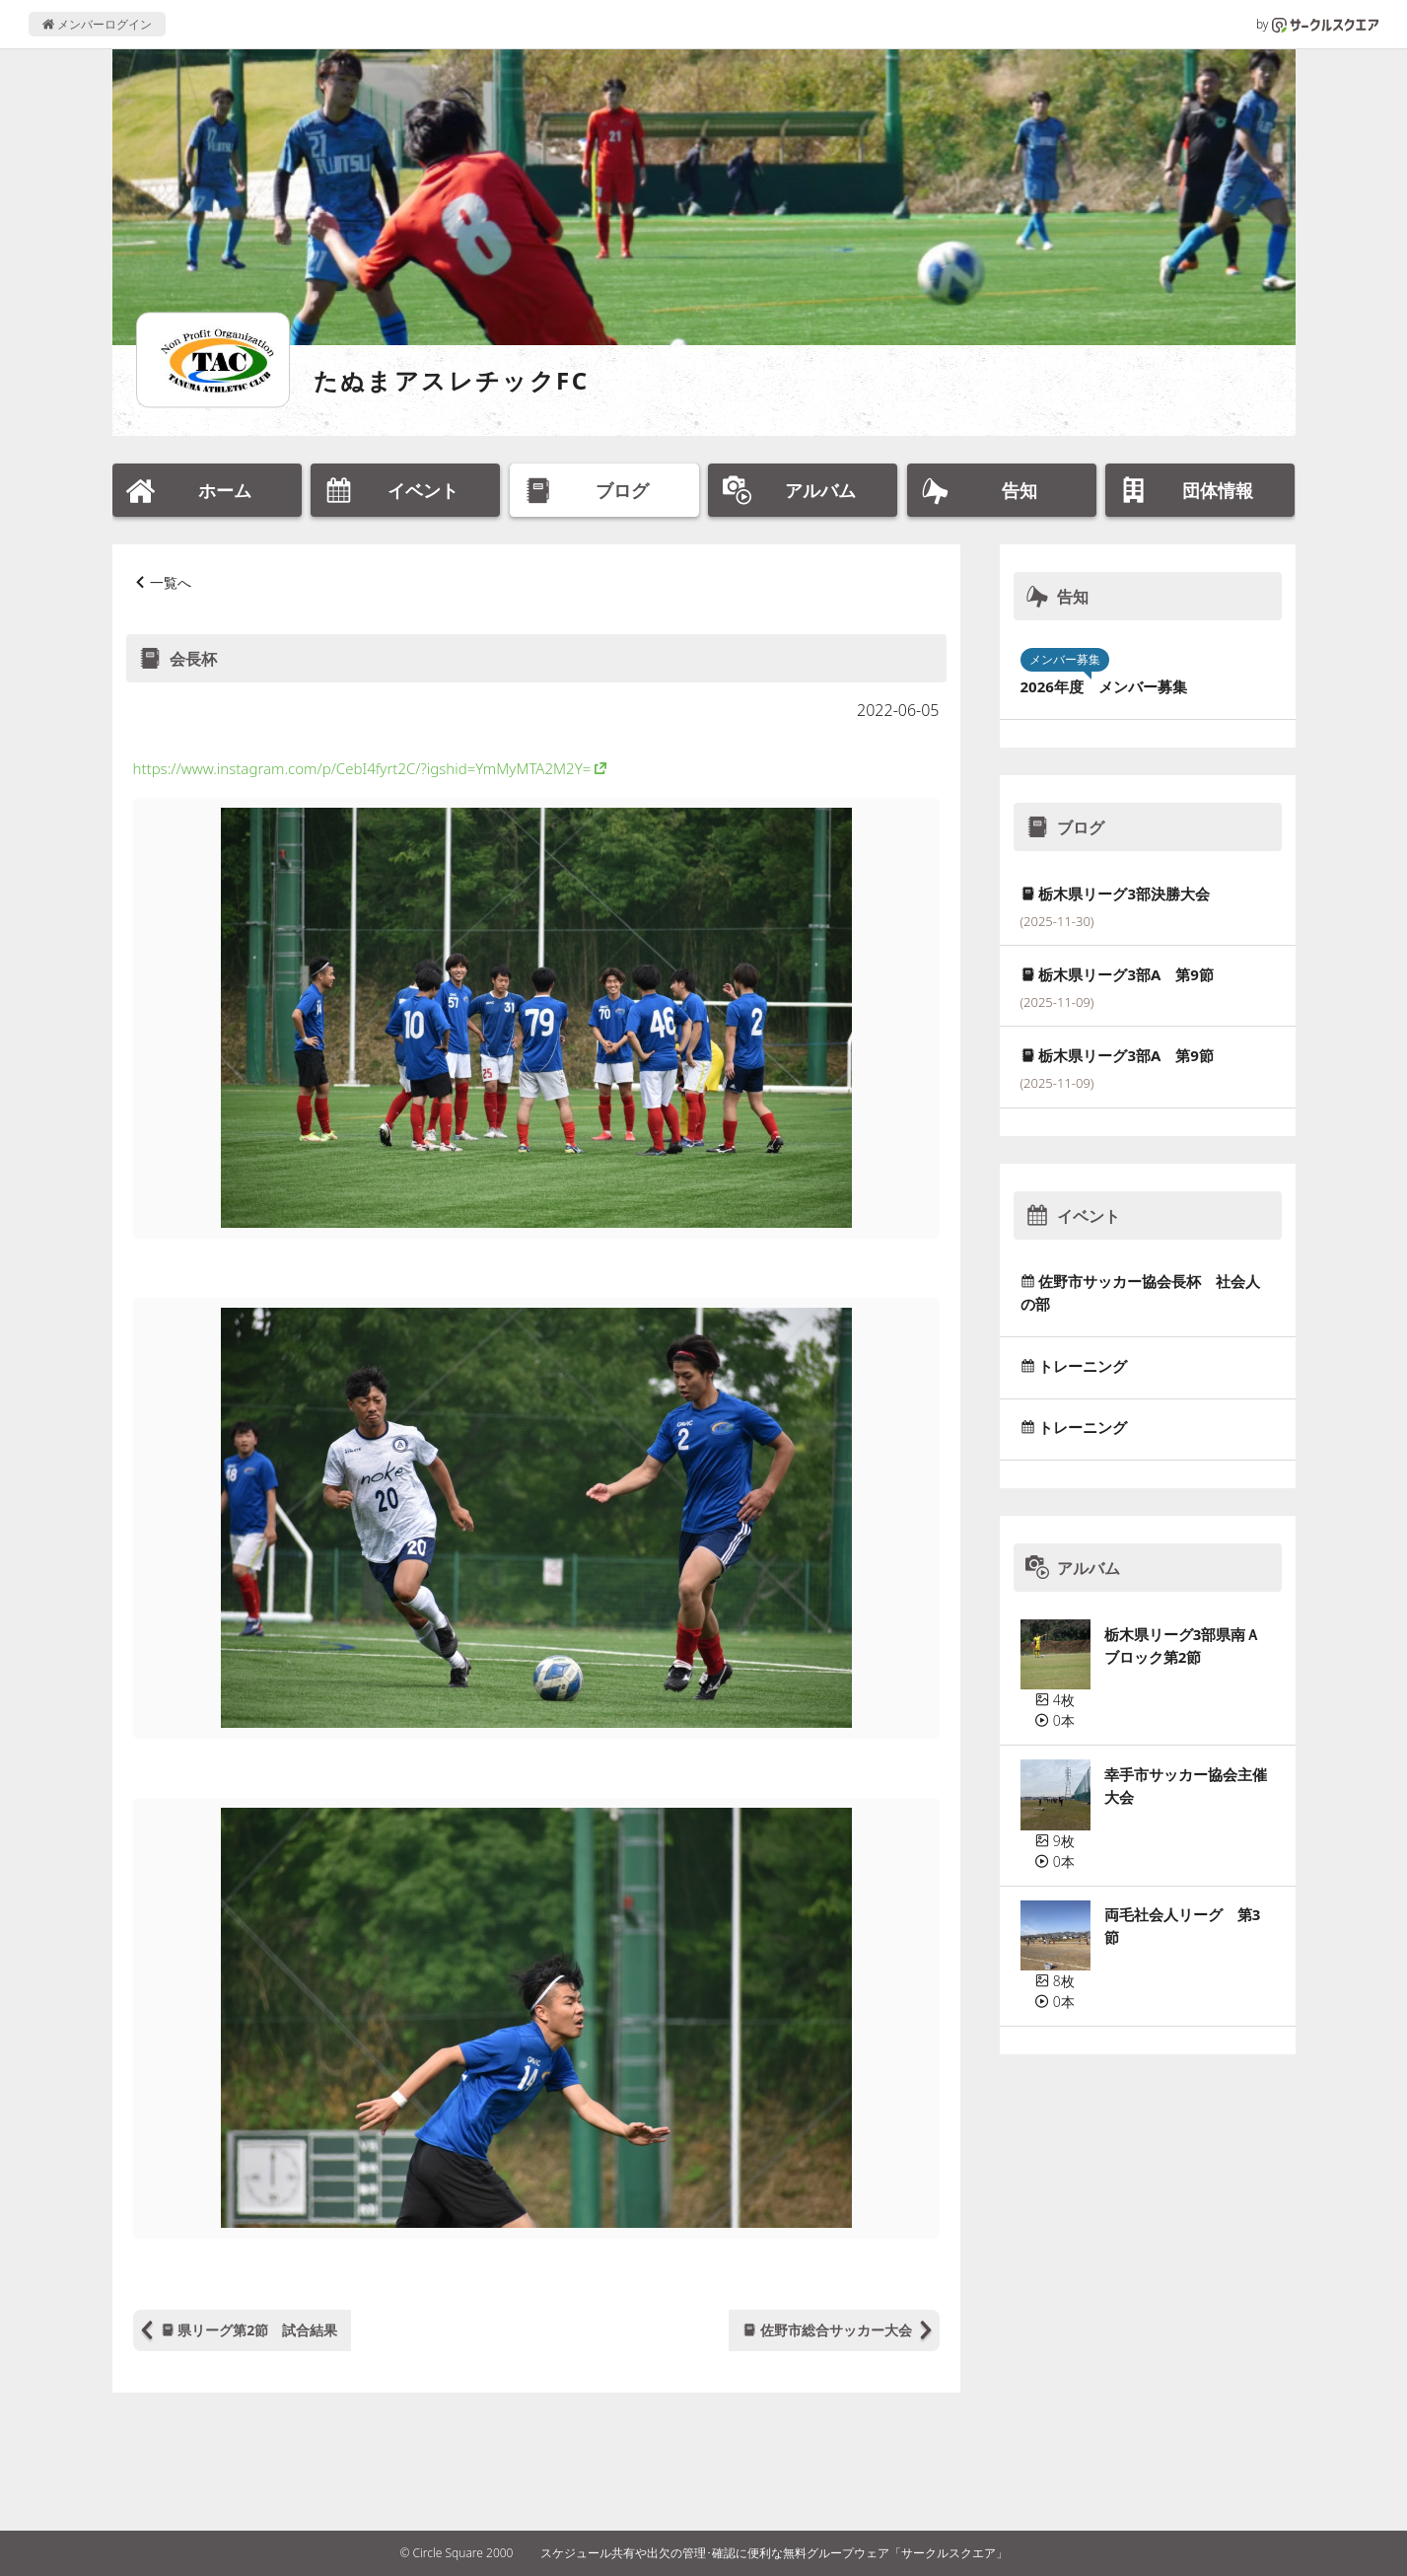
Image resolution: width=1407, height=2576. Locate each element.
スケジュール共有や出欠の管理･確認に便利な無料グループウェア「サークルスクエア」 (774, 2552)
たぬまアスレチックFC (452, 380)
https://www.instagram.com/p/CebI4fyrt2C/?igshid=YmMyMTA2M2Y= (362, 768)
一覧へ (170, 582)
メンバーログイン (97, 24)
